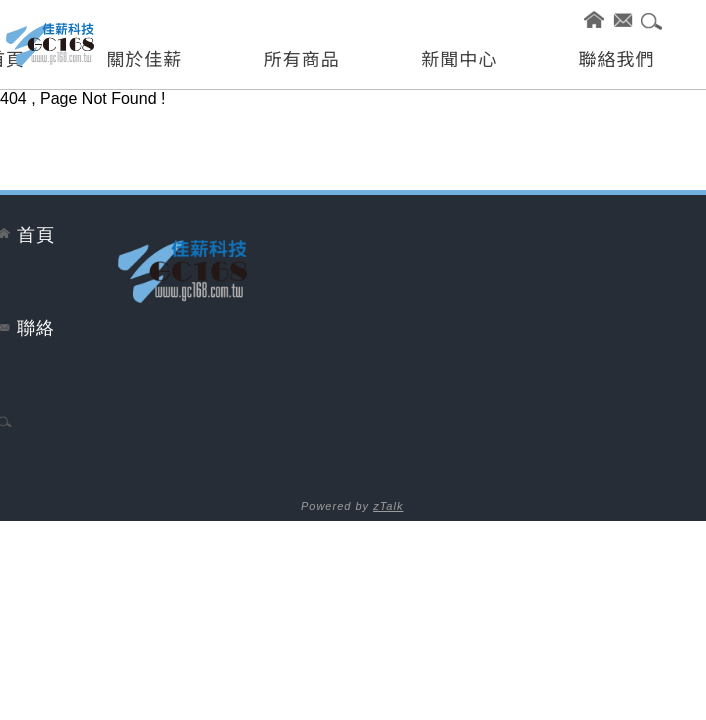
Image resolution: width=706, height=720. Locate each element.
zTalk (388, 506)
